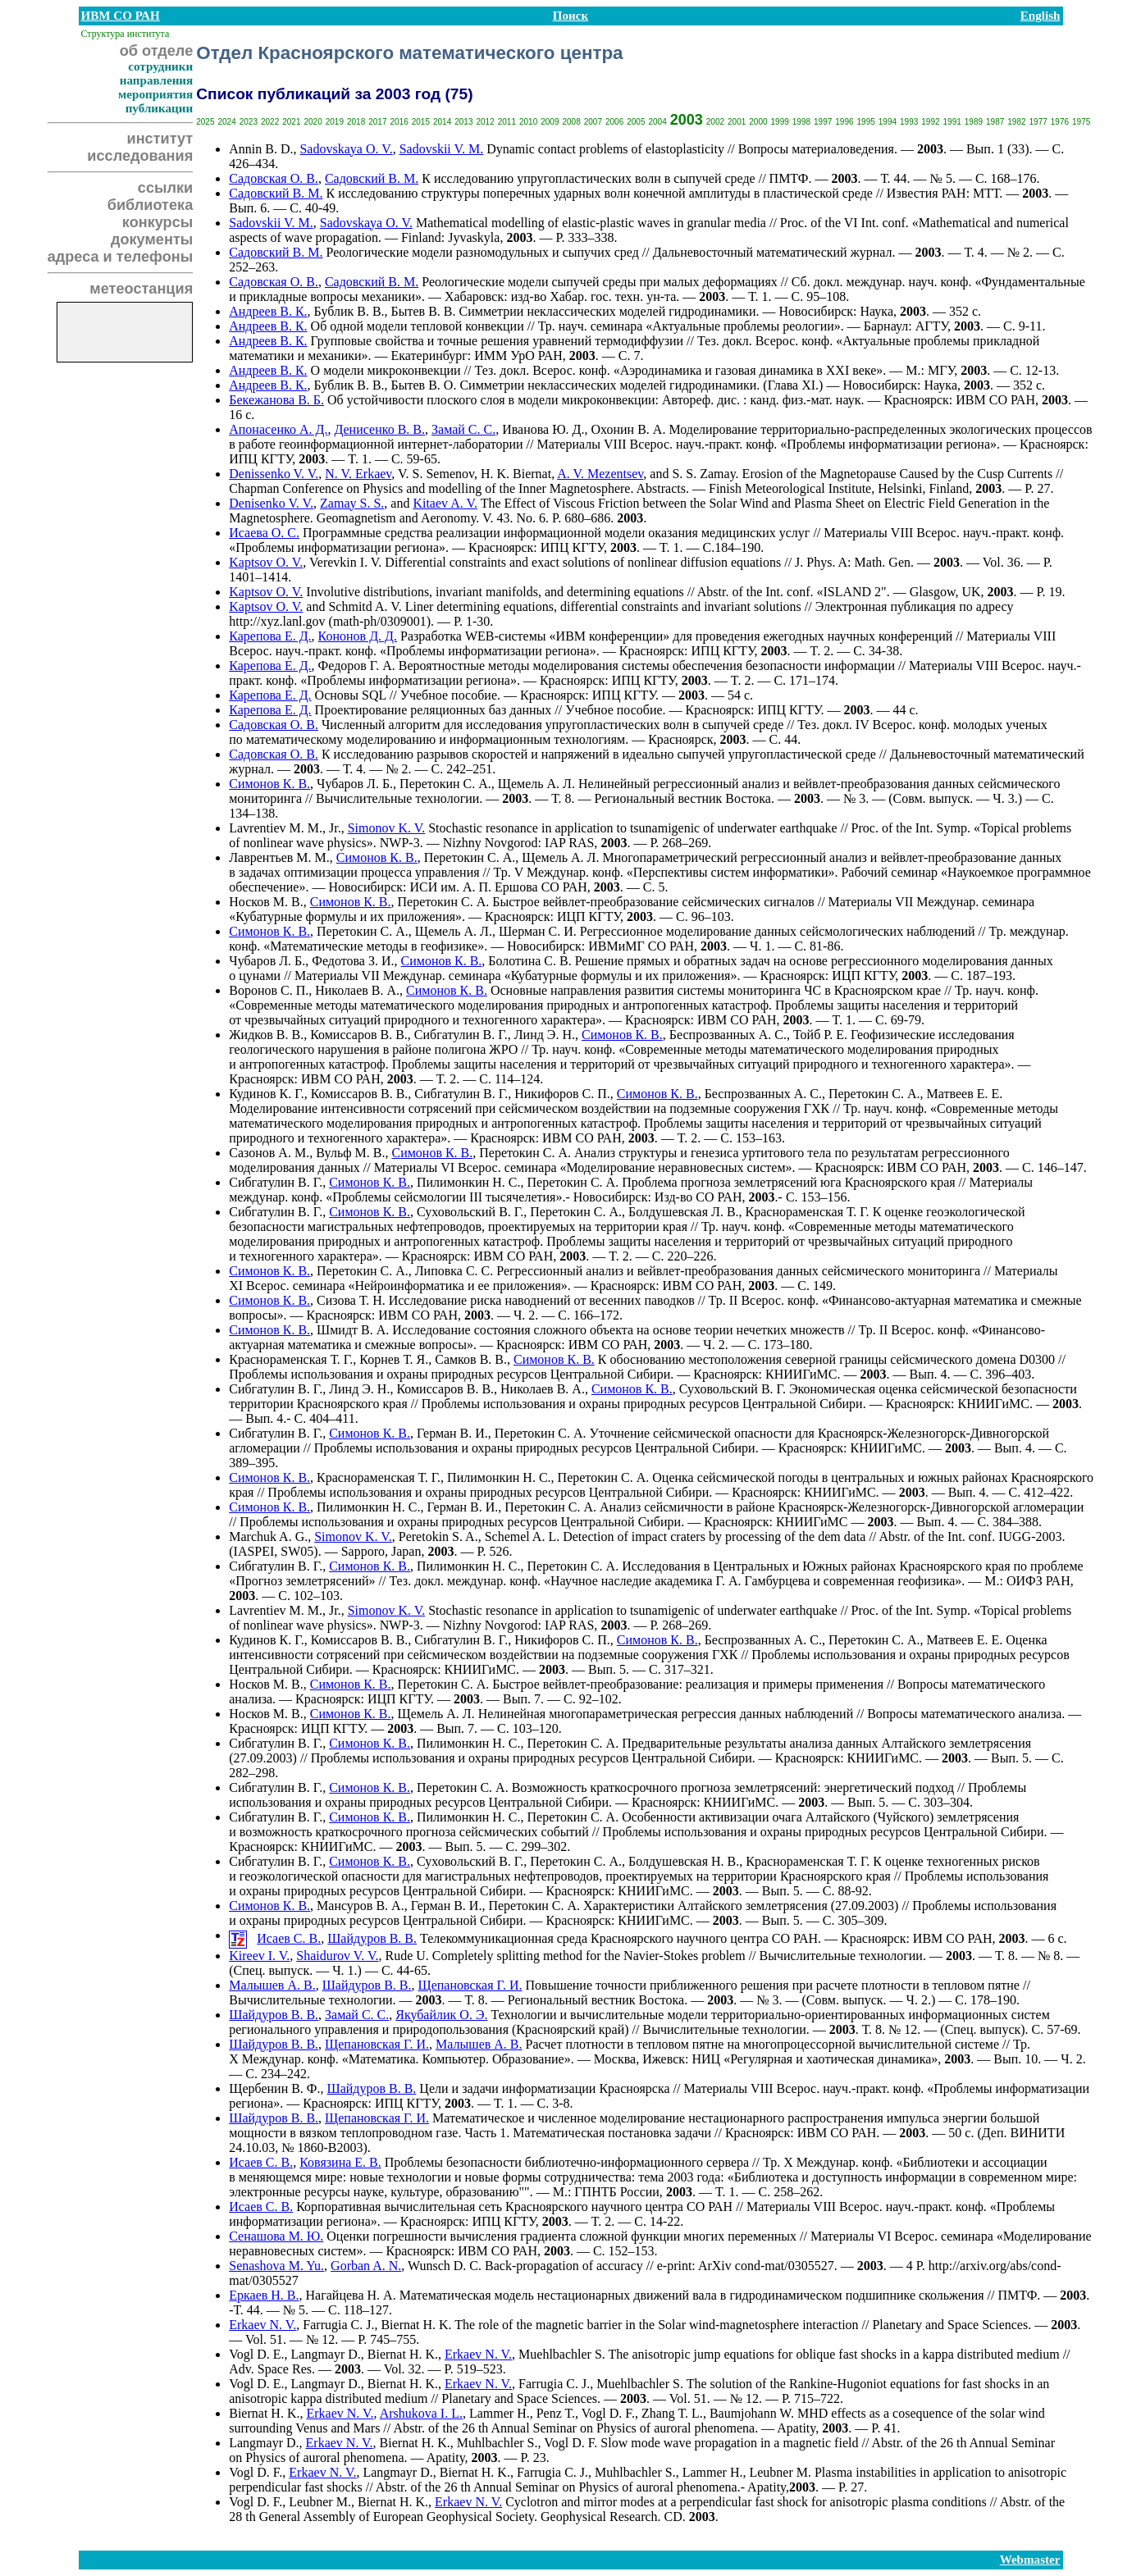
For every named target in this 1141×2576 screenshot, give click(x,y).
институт (160, 138)
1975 (1081, 121)
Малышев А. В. (272, 1985)
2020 (313, 121)
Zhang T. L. (672, 2413)
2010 (528, 121)
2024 (226, 121)
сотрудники (160, 66)
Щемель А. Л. (536, 784)
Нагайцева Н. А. (351, 2295)
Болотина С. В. (529, 961)
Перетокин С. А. (445, 784)
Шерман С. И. (538, 931)
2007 (593, 121)
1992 (930, 121)
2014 (442, 121)
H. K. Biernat (516, 474)
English (1040, 15)
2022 (270, 121)
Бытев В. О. (424, 385)
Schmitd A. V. (364, 606)
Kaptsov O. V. (266, 562)
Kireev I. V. (259, 1956)
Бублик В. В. (349, 311)
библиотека (150, 205)
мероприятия (155, 94)
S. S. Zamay (703, 474)
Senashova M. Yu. (276, 2266)
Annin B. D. (261, 149)
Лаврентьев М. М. (279, 857)
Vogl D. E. (256, 2354)
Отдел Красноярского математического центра (409, 53)
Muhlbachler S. (497, 2443)
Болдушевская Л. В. (683, 1212)
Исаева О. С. (264, 533)
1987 (995, 121)
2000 (758, 121)
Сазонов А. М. (269, 1153)
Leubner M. (780, 2472)
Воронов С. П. (268, 990)
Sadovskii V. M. (441, 149)
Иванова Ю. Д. (543, 429)
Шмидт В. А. (353, 1330)
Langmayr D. (326, 2354)
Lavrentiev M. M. (275, 828)
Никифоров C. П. (562, 1094)
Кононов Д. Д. (357, 636)
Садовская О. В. (273, 178)
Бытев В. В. (423, 311)
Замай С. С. (463, 429)
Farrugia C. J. (338, 2325)
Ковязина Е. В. (340, 2162)
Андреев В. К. (268, 311)
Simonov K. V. (387, 828)
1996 (844, 121)
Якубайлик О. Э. (441, 2015)
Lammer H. (499, 2413)
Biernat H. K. (416, 2325)
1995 (866, 121)
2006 (614, 121)
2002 (715, 121)
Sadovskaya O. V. (345, 149)
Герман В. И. (452, 1433)
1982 (1016, 121)
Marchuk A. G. (268, 1536)
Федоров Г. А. (356, 665)
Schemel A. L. (522, 1536)
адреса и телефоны (121, 256)
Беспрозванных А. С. (728, 1035)
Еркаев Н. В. (264, 2295)
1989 (974, 121)
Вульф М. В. (350, 1153)
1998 (801, 121)
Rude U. (406, 1956)
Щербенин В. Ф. (274, 2088)
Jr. (335, 1610)
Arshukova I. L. (421, 2413)
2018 (356, 121)
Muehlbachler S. (561, 2354)
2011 (507, 121)
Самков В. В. (471, 1359)
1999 (780, 121)
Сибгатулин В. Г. (461, 1035)
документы (152, 239)
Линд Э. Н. (544, 1035)
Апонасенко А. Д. (278, 429)
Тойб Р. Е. (820, 1035)
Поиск (570, 15)
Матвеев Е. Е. (965, 1094)
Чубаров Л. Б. (355, 784)
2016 (399, 121)
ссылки (165, 188)
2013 (463, 121)
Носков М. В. (266, 902)
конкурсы (157, 222)
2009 (550, 121)
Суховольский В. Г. (470, 1212)
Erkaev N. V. (262, 2325)
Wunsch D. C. (445, 2266)
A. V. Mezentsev (600, 474)
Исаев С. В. (289, 1938)
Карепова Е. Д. (270, 636)
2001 (737, 121)
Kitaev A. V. (445, 503)
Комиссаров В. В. (359, 1035)
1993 (909, 121)
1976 (1060, 121)
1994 (888, 121)
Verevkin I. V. (345, 562)
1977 (1038, 121)
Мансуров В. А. (360, 1906)
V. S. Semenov (436, 474)
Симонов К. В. (269, 784)
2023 (249, 121)
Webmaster (1030, 2559)
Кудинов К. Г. (266, 1094)
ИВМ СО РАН (120, 15)
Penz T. (555, 2413)
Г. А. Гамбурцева (763, 1581)
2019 (335, 121)
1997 (823, 121)
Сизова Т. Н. (351, 1300)
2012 (485, 121)
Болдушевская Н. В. (683, 1861)
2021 (291, 121)
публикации (160, 108)
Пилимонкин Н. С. (468, 1182)
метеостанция (141, 288)
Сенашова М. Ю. (276, 2236)
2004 (657, 121)
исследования (140, 156)
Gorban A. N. (366, 2266)
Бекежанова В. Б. (276, 400)
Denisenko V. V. (271, 503)
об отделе (157, 51)
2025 (205, 121)
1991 (952, 121)
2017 (377, 121)
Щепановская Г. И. (470, 1985)
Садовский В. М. (371, 178)
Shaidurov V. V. (337, 1956)
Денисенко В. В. (379, 429)
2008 (571, 121)
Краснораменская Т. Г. (807, 1212)
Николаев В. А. (357, 990)
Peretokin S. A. (438, 1536)
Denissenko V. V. (273, 474)
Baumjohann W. (752, 2413)
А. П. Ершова (500, 887)
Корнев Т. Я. (393, 1359)
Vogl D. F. (608, 2413)
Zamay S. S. (352, 503)
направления (156, 80)
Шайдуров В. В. (372, 1938)
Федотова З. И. (353, 961)
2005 (636, 121)
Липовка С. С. (454, 1271)
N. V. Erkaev (358, 474)
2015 (421, 121)
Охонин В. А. (628, 429)
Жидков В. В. (266, 1035)
